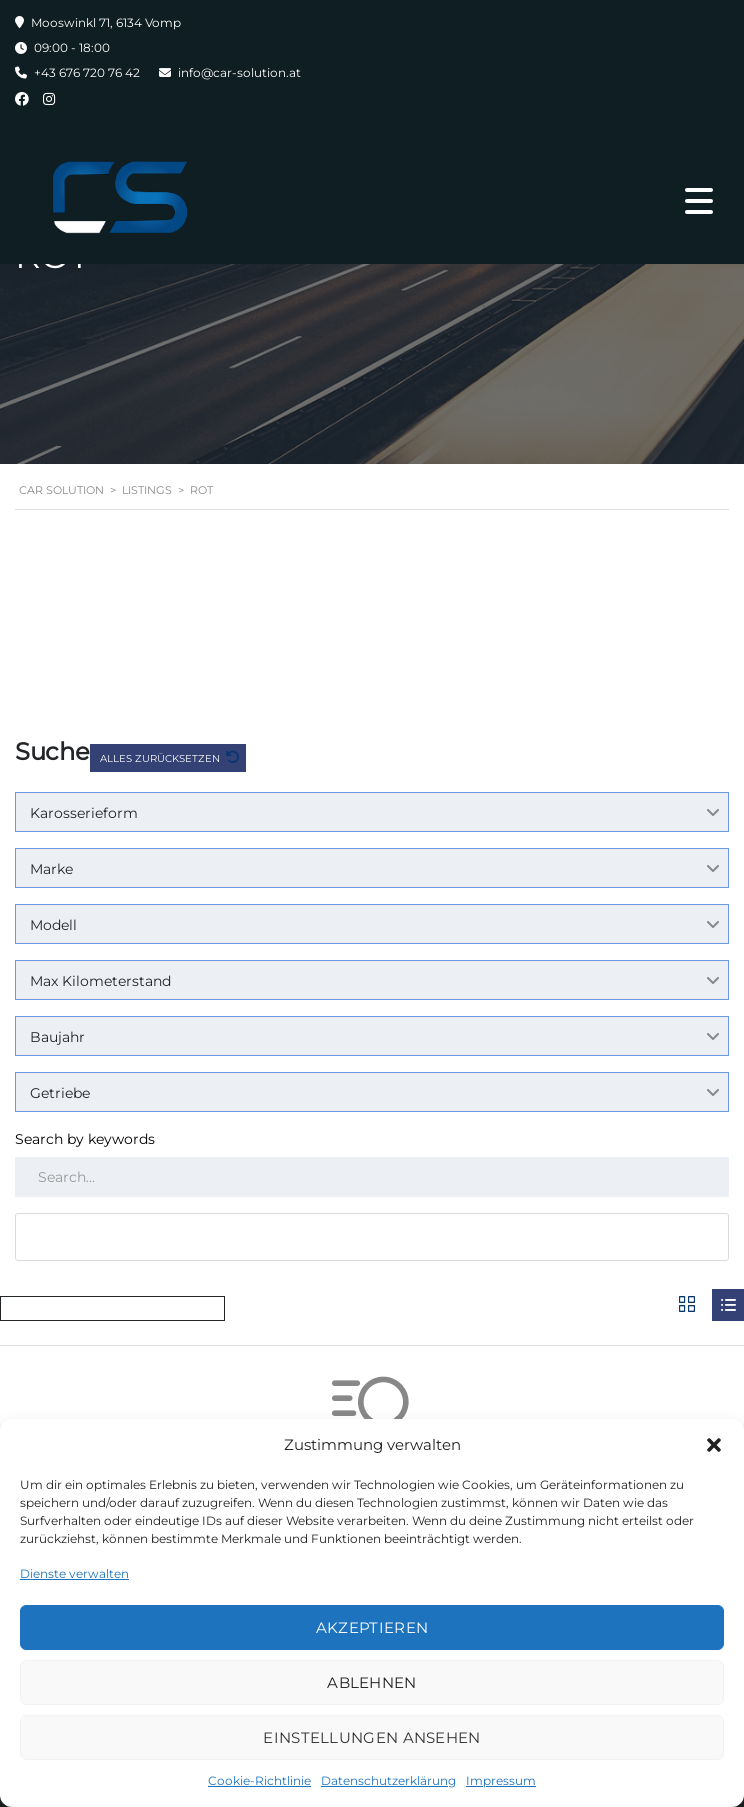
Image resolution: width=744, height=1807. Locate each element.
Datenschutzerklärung (388, 1780)
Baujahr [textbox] (57, 1037)
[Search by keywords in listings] (372, 1177)
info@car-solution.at (239, 72)
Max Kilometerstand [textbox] (100, 981)
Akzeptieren (372, 1627)
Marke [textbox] (51, 869)
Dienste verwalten (74, 1573)
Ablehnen (371, 1682)
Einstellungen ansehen (371, 1737)
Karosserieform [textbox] (84, 813)
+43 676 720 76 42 (87, 72)
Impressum (501, 1780)
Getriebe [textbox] (60, 1093)
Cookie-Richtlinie (259, 1780)
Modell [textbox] (53, 925)
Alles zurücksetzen (161, 758)
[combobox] (372, 812)
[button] (714, 1445)
